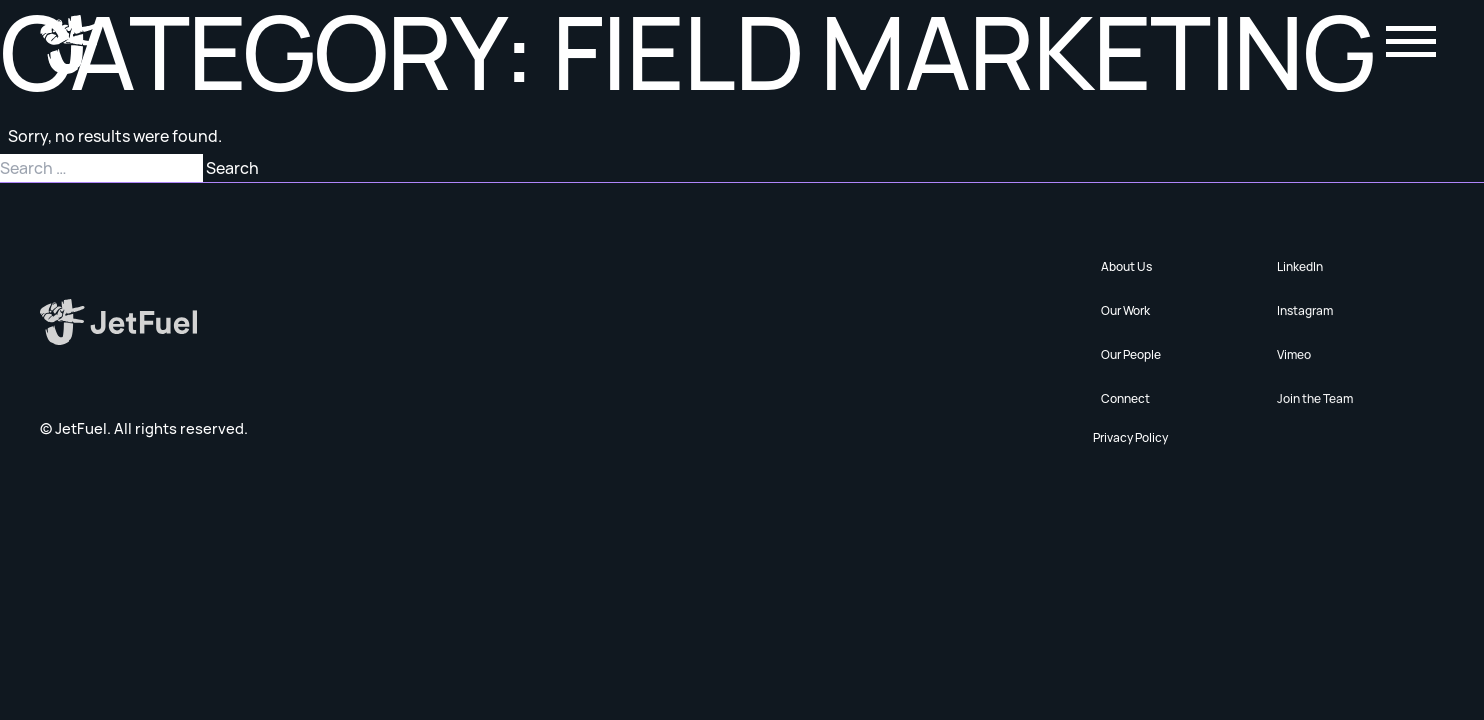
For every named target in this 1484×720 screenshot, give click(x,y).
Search (232, 168)
